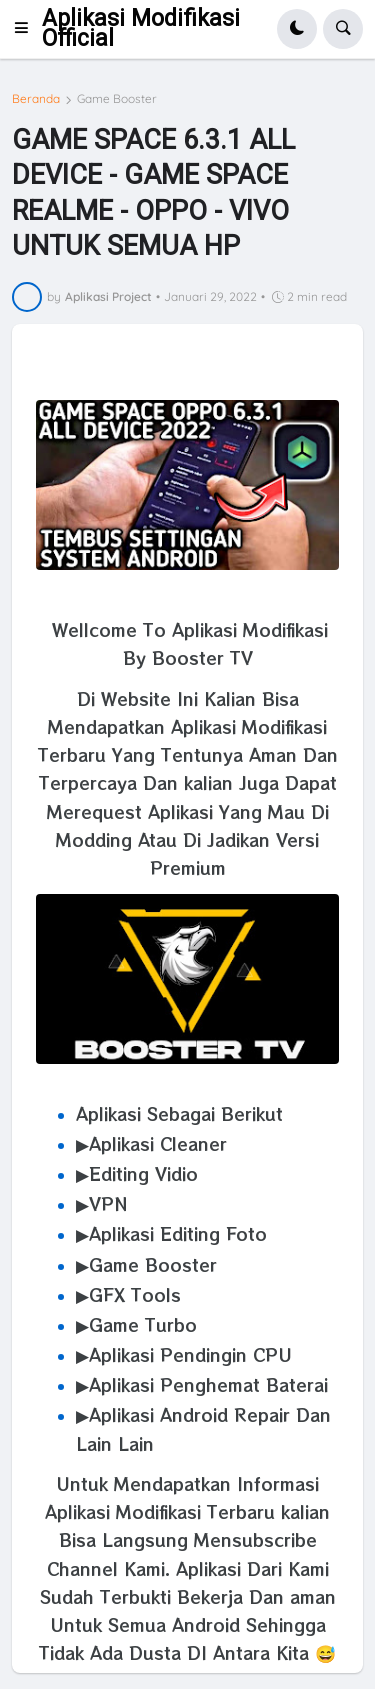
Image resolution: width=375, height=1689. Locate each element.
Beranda (36, 99)
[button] (27, 29)
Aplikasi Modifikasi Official (141, 28)
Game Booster (117, 99)
